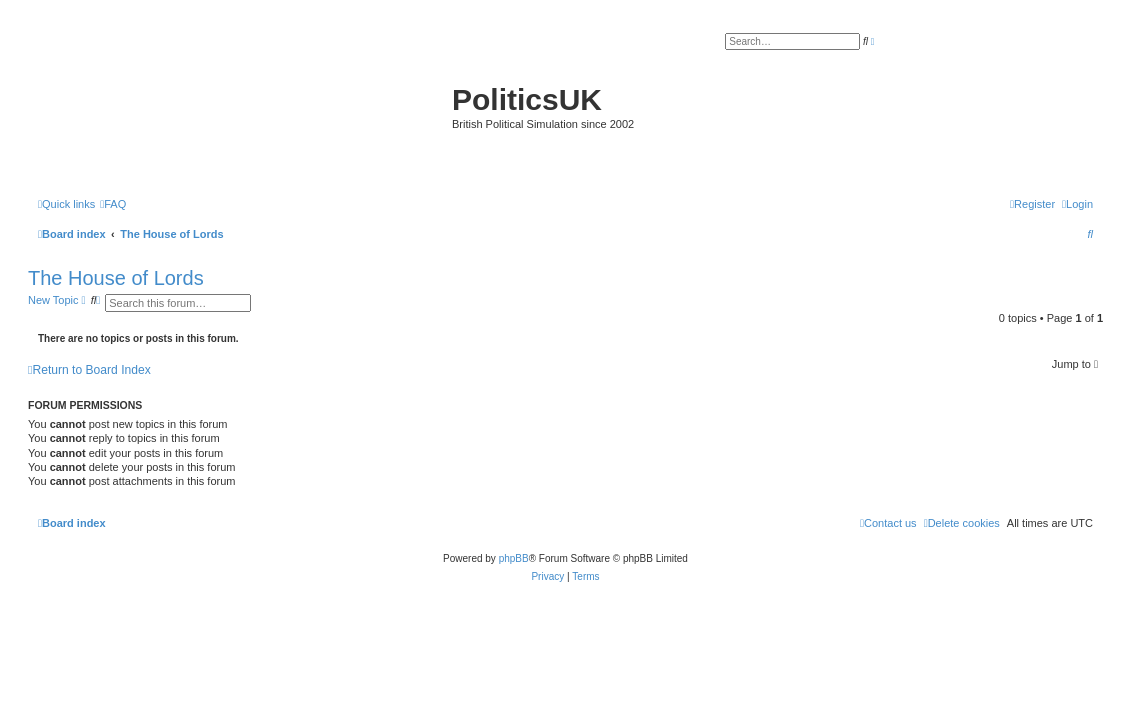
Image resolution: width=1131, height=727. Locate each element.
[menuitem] (113, 204)
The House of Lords (116, 278)
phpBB (514, 558)
